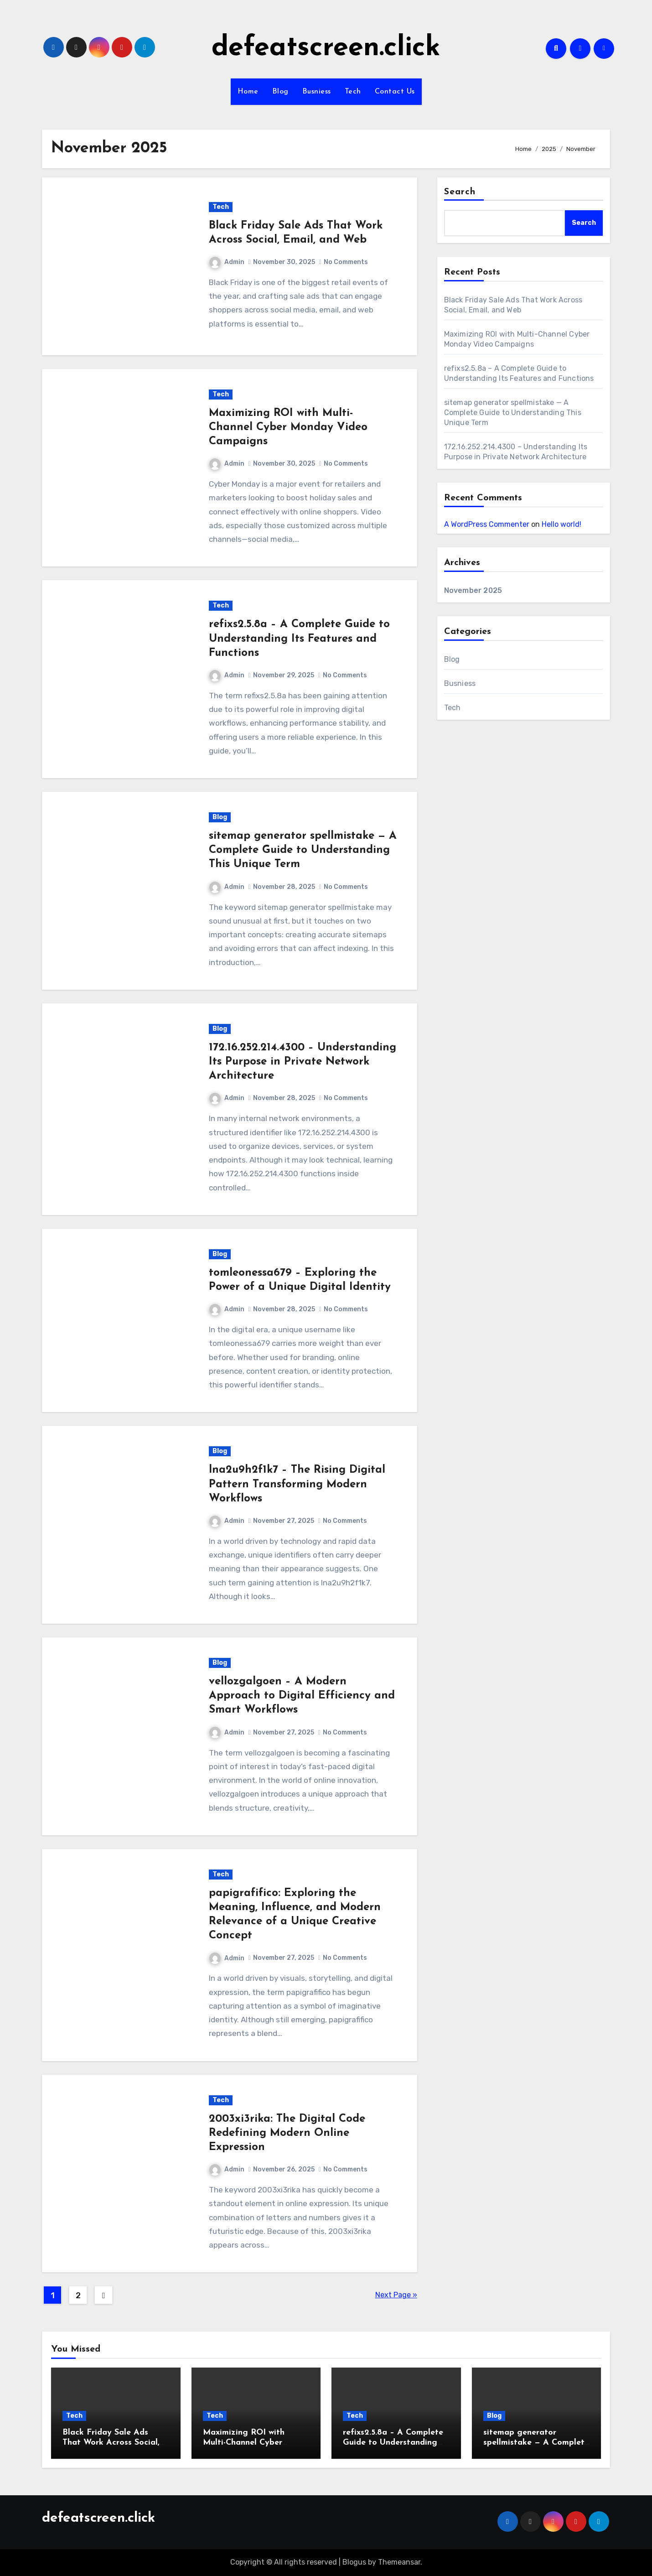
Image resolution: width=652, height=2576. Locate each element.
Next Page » (396, 2294)
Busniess (316, 91)
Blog (280, 91)
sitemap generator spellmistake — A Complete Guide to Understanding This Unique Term (303, 850)
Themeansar (399, 2562)
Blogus (354, 2562)
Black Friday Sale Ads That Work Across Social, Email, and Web (111, 2442)
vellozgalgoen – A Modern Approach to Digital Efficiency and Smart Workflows (302, 1695)
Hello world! (561, 524)
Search (460, 192)
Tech (353, 91)
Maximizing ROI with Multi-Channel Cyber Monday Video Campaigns (288, 427)
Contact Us (395, 91)
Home (248, 91)
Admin (226, 262)
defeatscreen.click (326, 48)
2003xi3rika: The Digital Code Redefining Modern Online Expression (287, 2133)
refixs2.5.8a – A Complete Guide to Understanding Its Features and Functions (299, 638)
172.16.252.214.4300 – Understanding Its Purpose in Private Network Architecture (302, 1061)
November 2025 (473, 590)
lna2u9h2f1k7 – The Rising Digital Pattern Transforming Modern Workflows (297, 1484)
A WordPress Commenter (486, 524)
